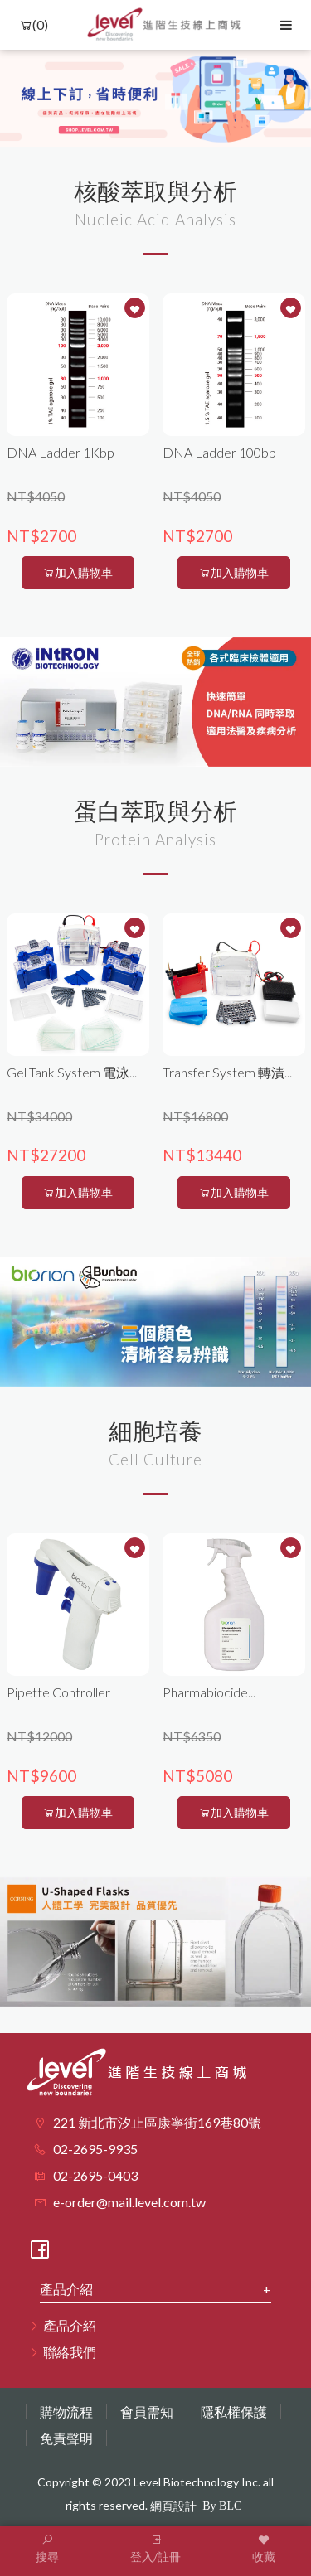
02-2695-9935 (95, 2149)
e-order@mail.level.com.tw (129, 2202)
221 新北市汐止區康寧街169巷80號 (157, 2122)
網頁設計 (173, 2506)
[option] (155, 98)
